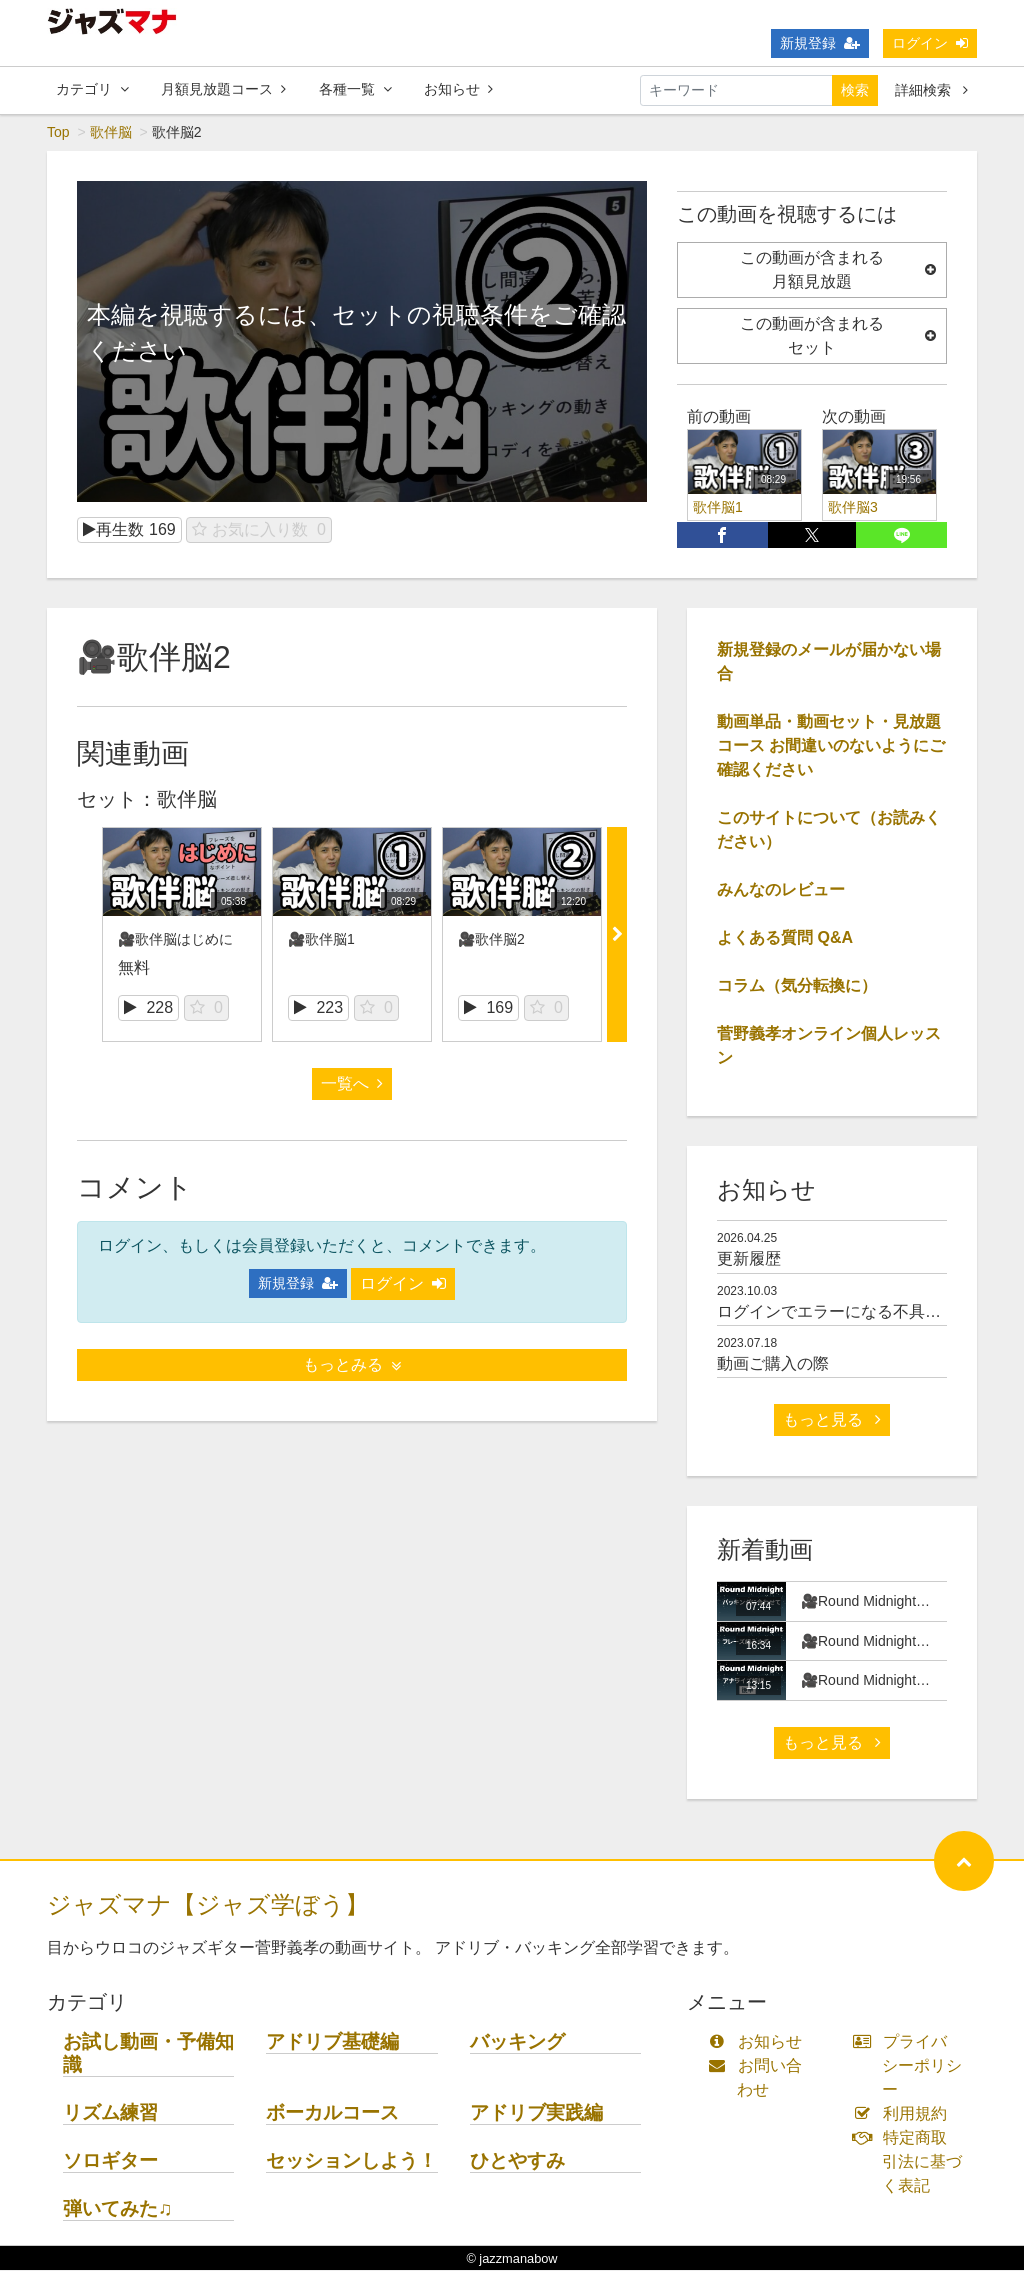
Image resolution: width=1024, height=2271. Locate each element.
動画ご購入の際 (773, 1364)
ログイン (930, 43)
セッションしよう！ (351, 2161)
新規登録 (820, 43)
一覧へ (352, 1084)
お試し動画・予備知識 (148, 2054)
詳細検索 (931, 90)
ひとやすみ (517, 2161)
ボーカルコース (332, 2113)
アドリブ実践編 (536, 2113)
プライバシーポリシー (912, 2066)
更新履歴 (749, 1259)
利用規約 (904, 2114)
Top (58, 133)
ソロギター (110, 2161)
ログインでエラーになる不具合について (861, 1312)
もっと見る (832, 1420)
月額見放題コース (223, 89)
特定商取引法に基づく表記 (912, 2162)
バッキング (517, 2042)
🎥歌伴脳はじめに (175, 940)
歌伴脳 (111, 133)
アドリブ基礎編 (332, 2042)
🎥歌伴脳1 (321, 940)
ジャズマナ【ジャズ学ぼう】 (208, 1905)
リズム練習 (110, 2113)
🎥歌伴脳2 (491, 940)
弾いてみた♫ (117, 2209)
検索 (855, 90)
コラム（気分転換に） (797, 986)
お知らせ (458, 89)
